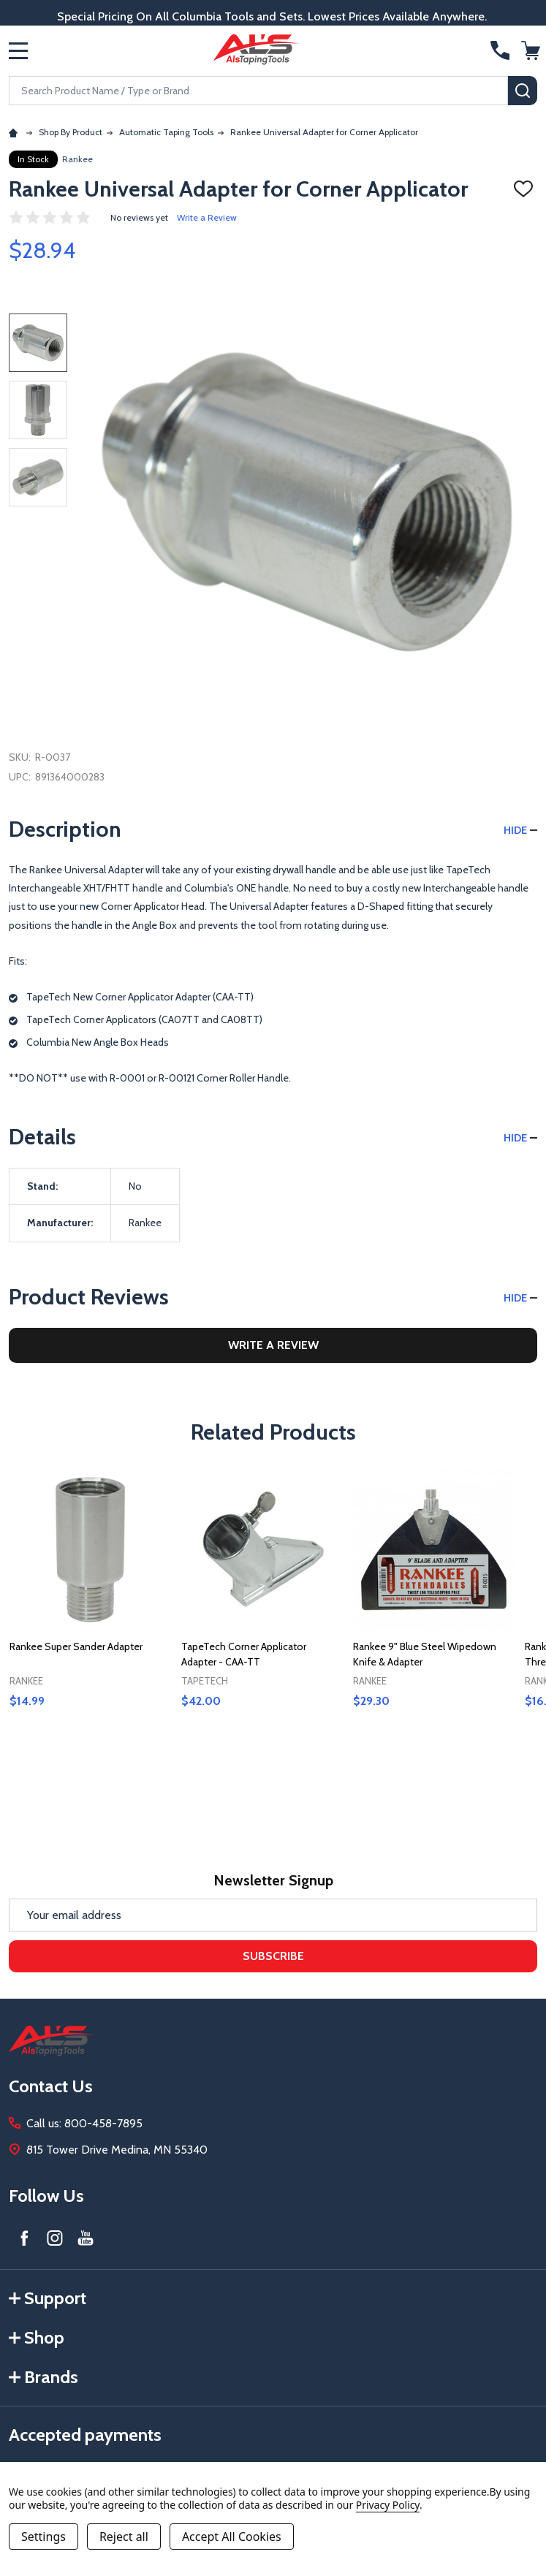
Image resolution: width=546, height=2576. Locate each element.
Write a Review (207, 217)
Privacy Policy (388, 2505)
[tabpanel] (90, 1620)
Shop (36, 2337)
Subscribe (273, 1956)
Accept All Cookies (231, 2536)
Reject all (123, 2536)
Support (47, 2298)
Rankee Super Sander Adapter (76, 1646)
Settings (43, 2536)
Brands (43, 2376)
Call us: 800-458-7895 (84, 2123)
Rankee (77, 158)
